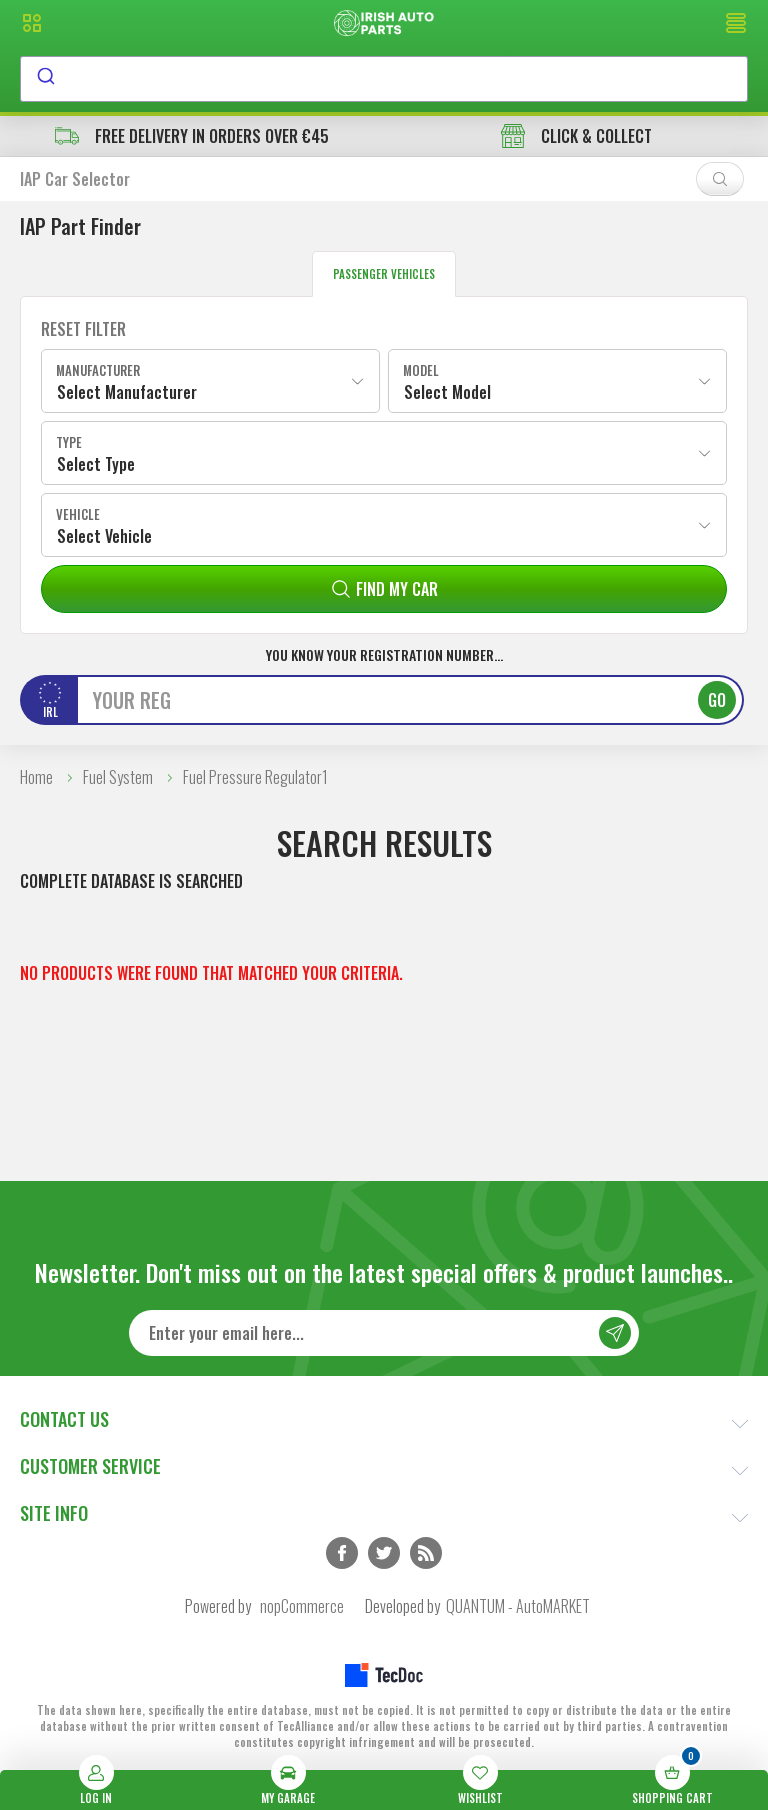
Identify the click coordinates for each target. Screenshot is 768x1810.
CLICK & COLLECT (576, 136)
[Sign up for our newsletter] (384, 1333)
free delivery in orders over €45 (192, 136)
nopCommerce (302, 1606)
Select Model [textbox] (447, 392)
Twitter (384, 1553)
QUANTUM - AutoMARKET (518, 1606)
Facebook (342, 1553)
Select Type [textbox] (96, 464)
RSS (426, 1553)
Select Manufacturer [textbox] (127, 392)
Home (36, 777)
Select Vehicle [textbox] (104, 536)
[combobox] (384, 79)
